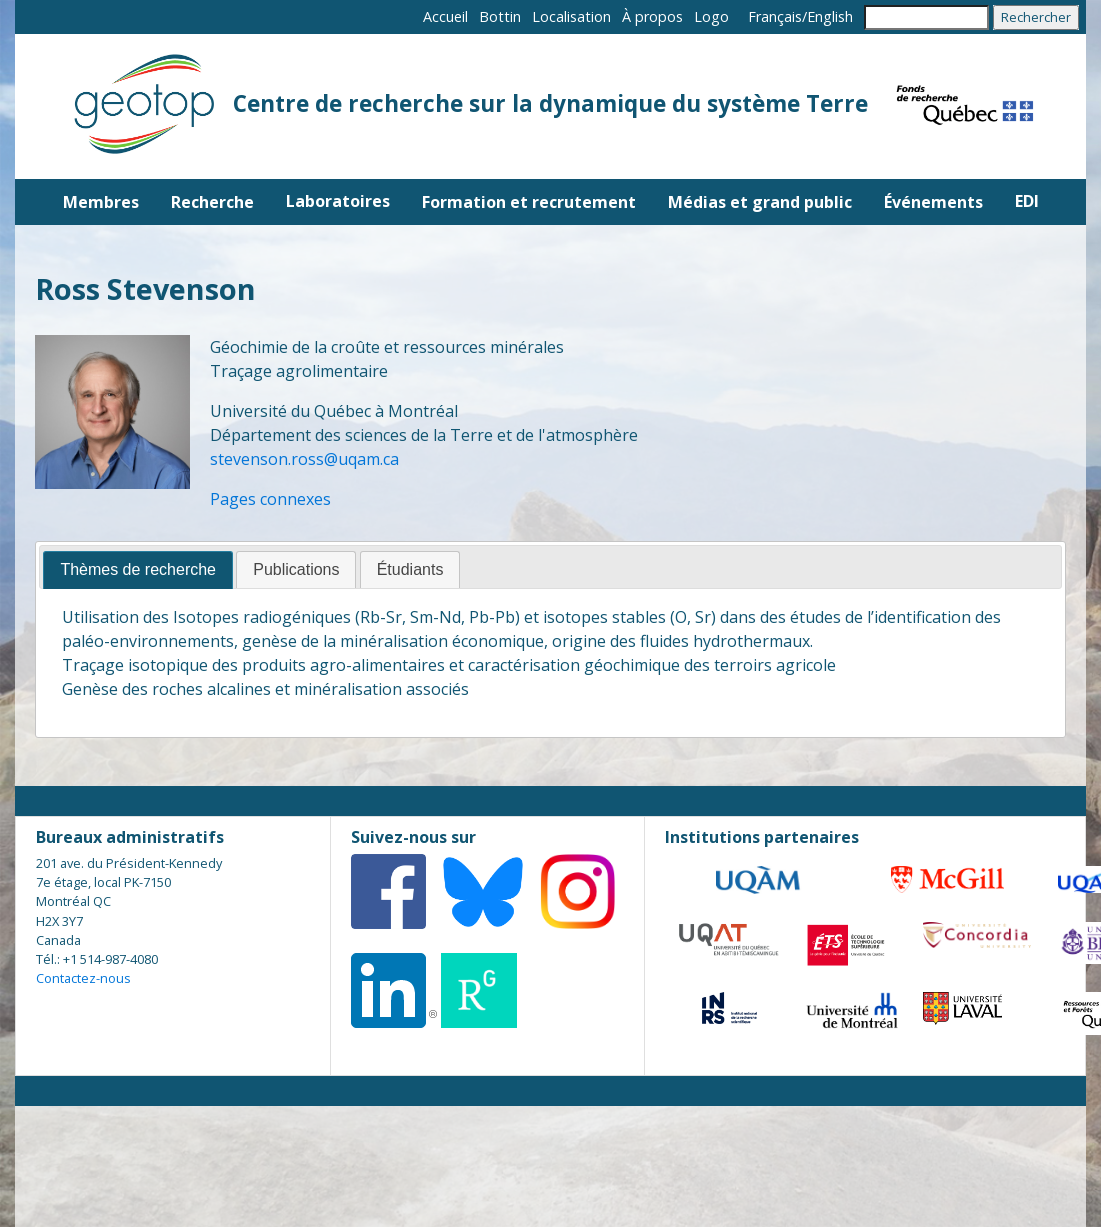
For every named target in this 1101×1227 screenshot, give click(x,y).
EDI (1027, 201)
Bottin (500, 16)
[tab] (138, 570)
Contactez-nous (83, 978)
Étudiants (410, 569)
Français (775, 16)
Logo (711, 16)
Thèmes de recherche (138, 569)
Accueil (445, 16)
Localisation (571, 16)
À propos (652, 16)
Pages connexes (270, 499)
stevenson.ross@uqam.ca (304, 459)
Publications (296, 569)
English (830, 16)
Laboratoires (338, 201)
